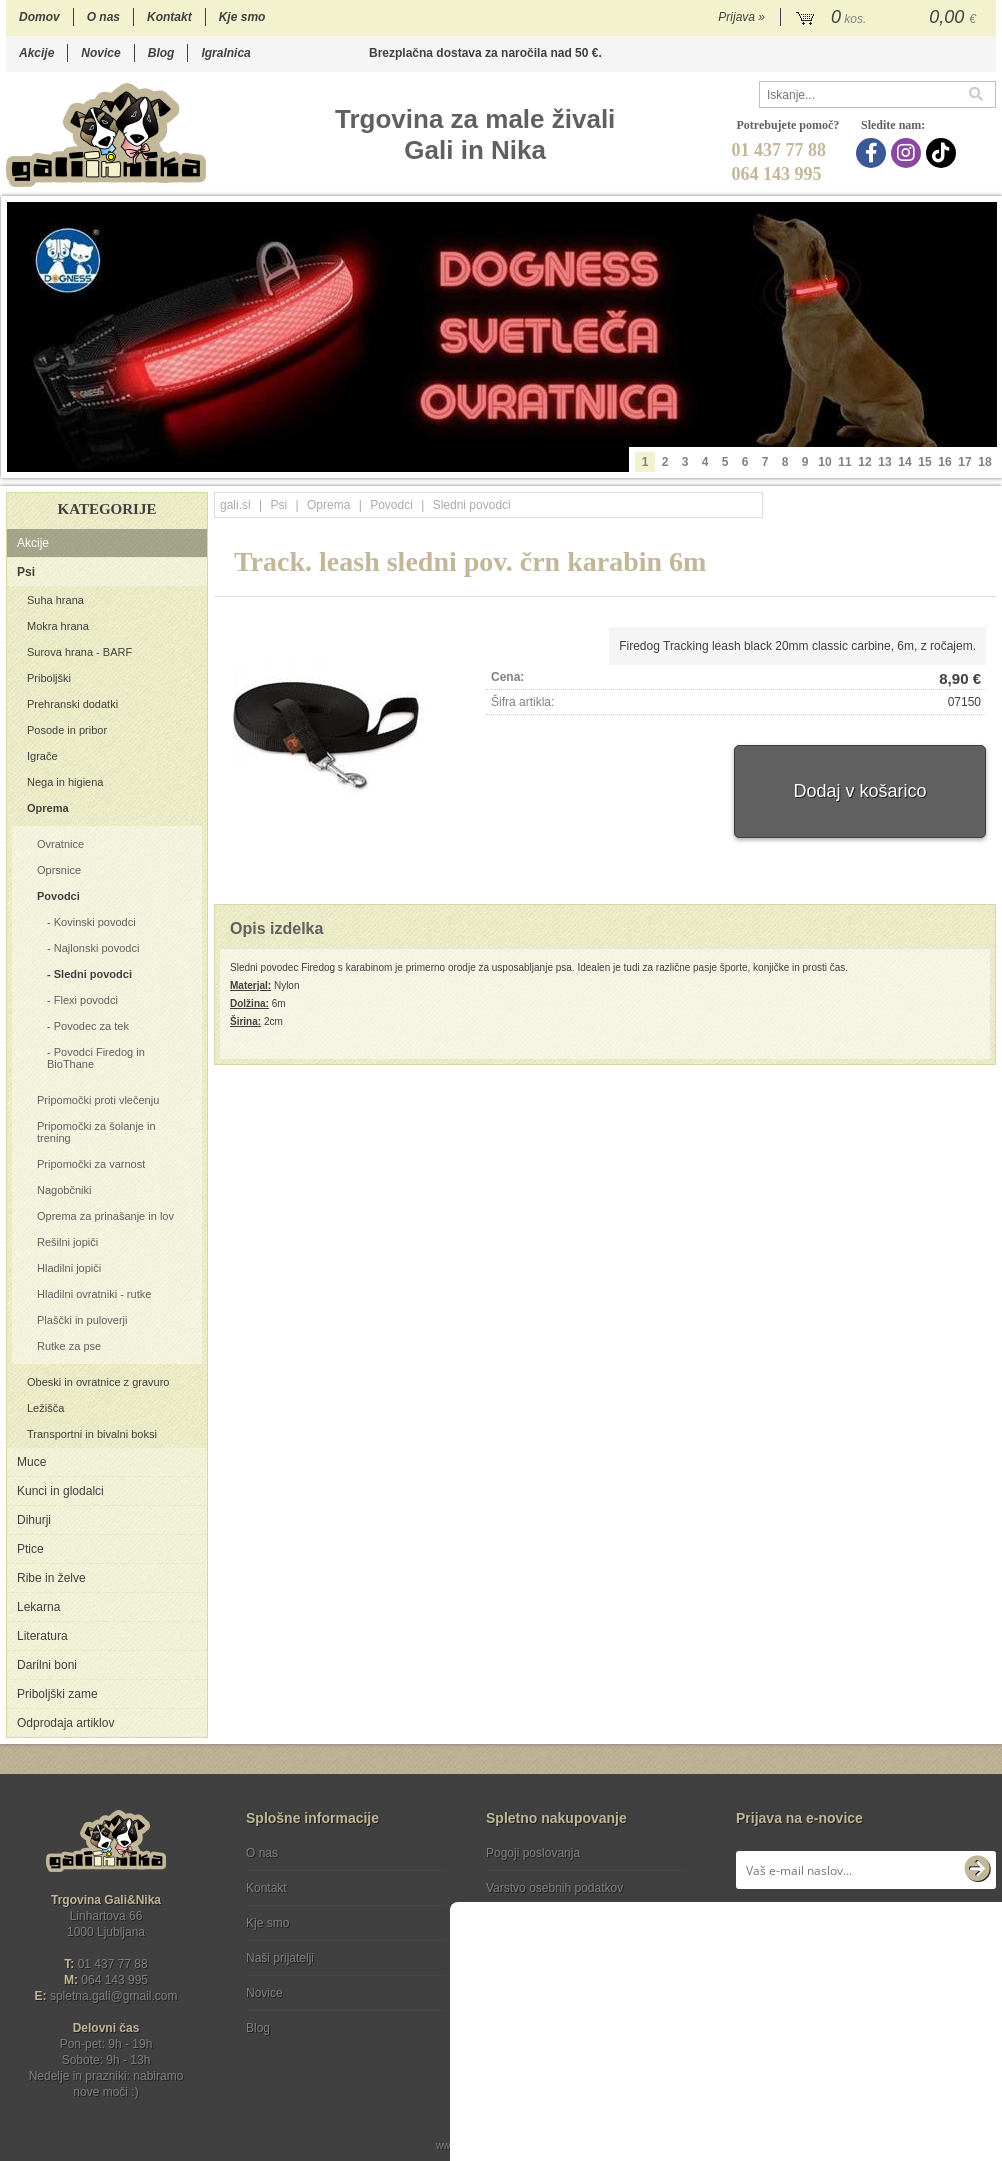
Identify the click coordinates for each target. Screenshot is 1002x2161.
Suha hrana (55, 600)
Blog (161, 53)
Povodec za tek (91, 1026)
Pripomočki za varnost (91, 1164)
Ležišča (45, 1408)
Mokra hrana (58, 626)
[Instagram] (908, 153)
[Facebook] (873, 153)
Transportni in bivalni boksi (92, 1434)
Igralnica (225, 53)
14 (904, 462)
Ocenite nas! (543, 2020)
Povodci (58, 896)
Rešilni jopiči (67, 1242)
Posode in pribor (67, 730)
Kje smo (242, 17)
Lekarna (38, 1607)
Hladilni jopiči (69, 1268)
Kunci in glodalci (60, 1491)
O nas (103, 17)
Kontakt (169, 17)
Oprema (48, 808)
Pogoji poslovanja (533, 1853)
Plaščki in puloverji (82, 1320)
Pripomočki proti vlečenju (98, 1100)
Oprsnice (59, 870)
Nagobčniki (64, 1190)
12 (864, 462)
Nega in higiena (65, 782)
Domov (39, 17)
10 (824, 462)
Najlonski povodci (97, 948)
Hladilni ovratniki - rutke (94, 1294)
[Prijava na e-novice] (977, 1870)
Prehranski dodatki (72, 704)
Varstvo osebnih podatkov (554, 1888)
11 (844, 462)
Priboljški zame (57, 1694)
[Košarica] (888, 18)
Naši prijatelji (280, 1958)
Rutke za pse (69, 1346)
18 (984, 462)
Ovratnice (60, 844)
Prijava (741, 17)
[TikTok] (943, 153)
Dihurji (34, 1520)
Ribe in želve (51, 1578)
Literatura (42, 1636)
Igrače (42, 756)
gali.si (235, 505)
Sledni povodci (93, 974)
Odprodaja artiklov (65, 1723)
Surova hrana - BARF (79, 652)
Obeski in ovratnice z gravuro (98, 1382)
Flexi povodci (86, 1000)
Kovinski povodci (95, 922)
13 (884, 462)
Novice (100, 53)
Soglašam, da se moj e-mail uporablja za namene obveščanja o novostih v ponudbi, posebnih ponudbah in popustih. (861, 1934)
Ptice (30, 1549)
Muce (31, 1462)
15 (924, 462)
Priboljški (49, 678)
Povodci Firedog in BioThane (96, 1058)
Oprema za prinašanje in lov (105, 1216)
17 (964, 462)
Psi (26, 572)
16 (944, 462)
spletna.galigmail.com (114, 1996)
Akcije (36, 53)
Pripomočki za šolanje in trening (96, 1132)
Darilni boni (47, 1665)
